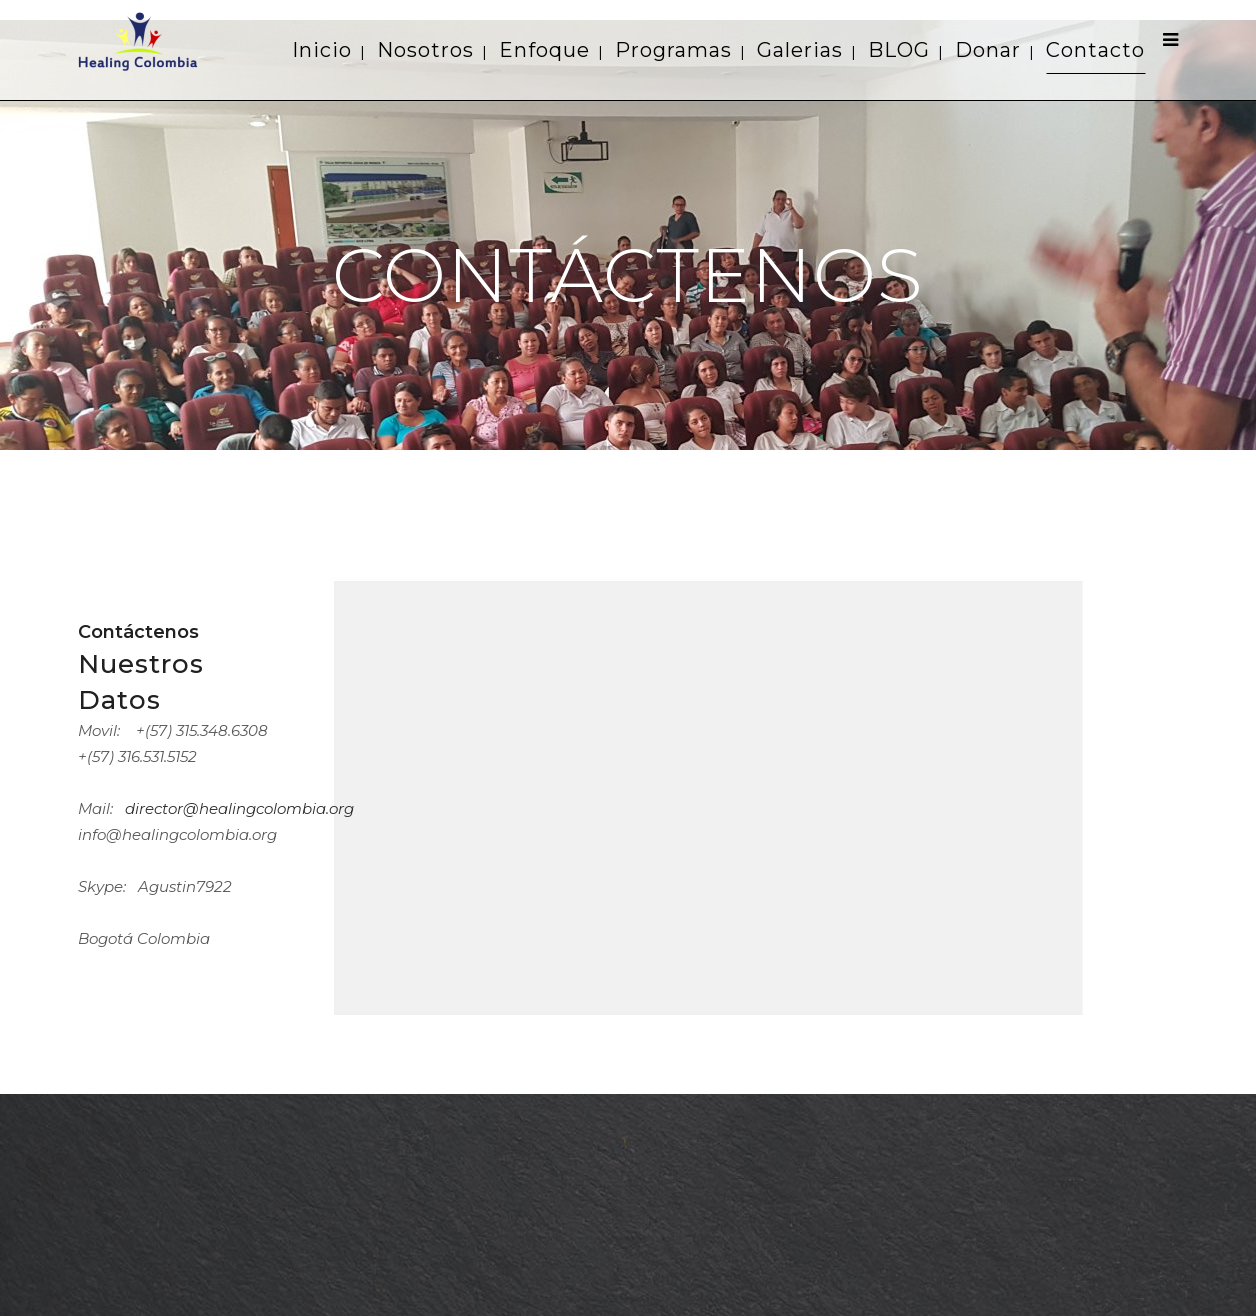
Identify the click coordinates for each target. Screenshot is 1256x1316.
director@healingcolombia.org (239, 808)
